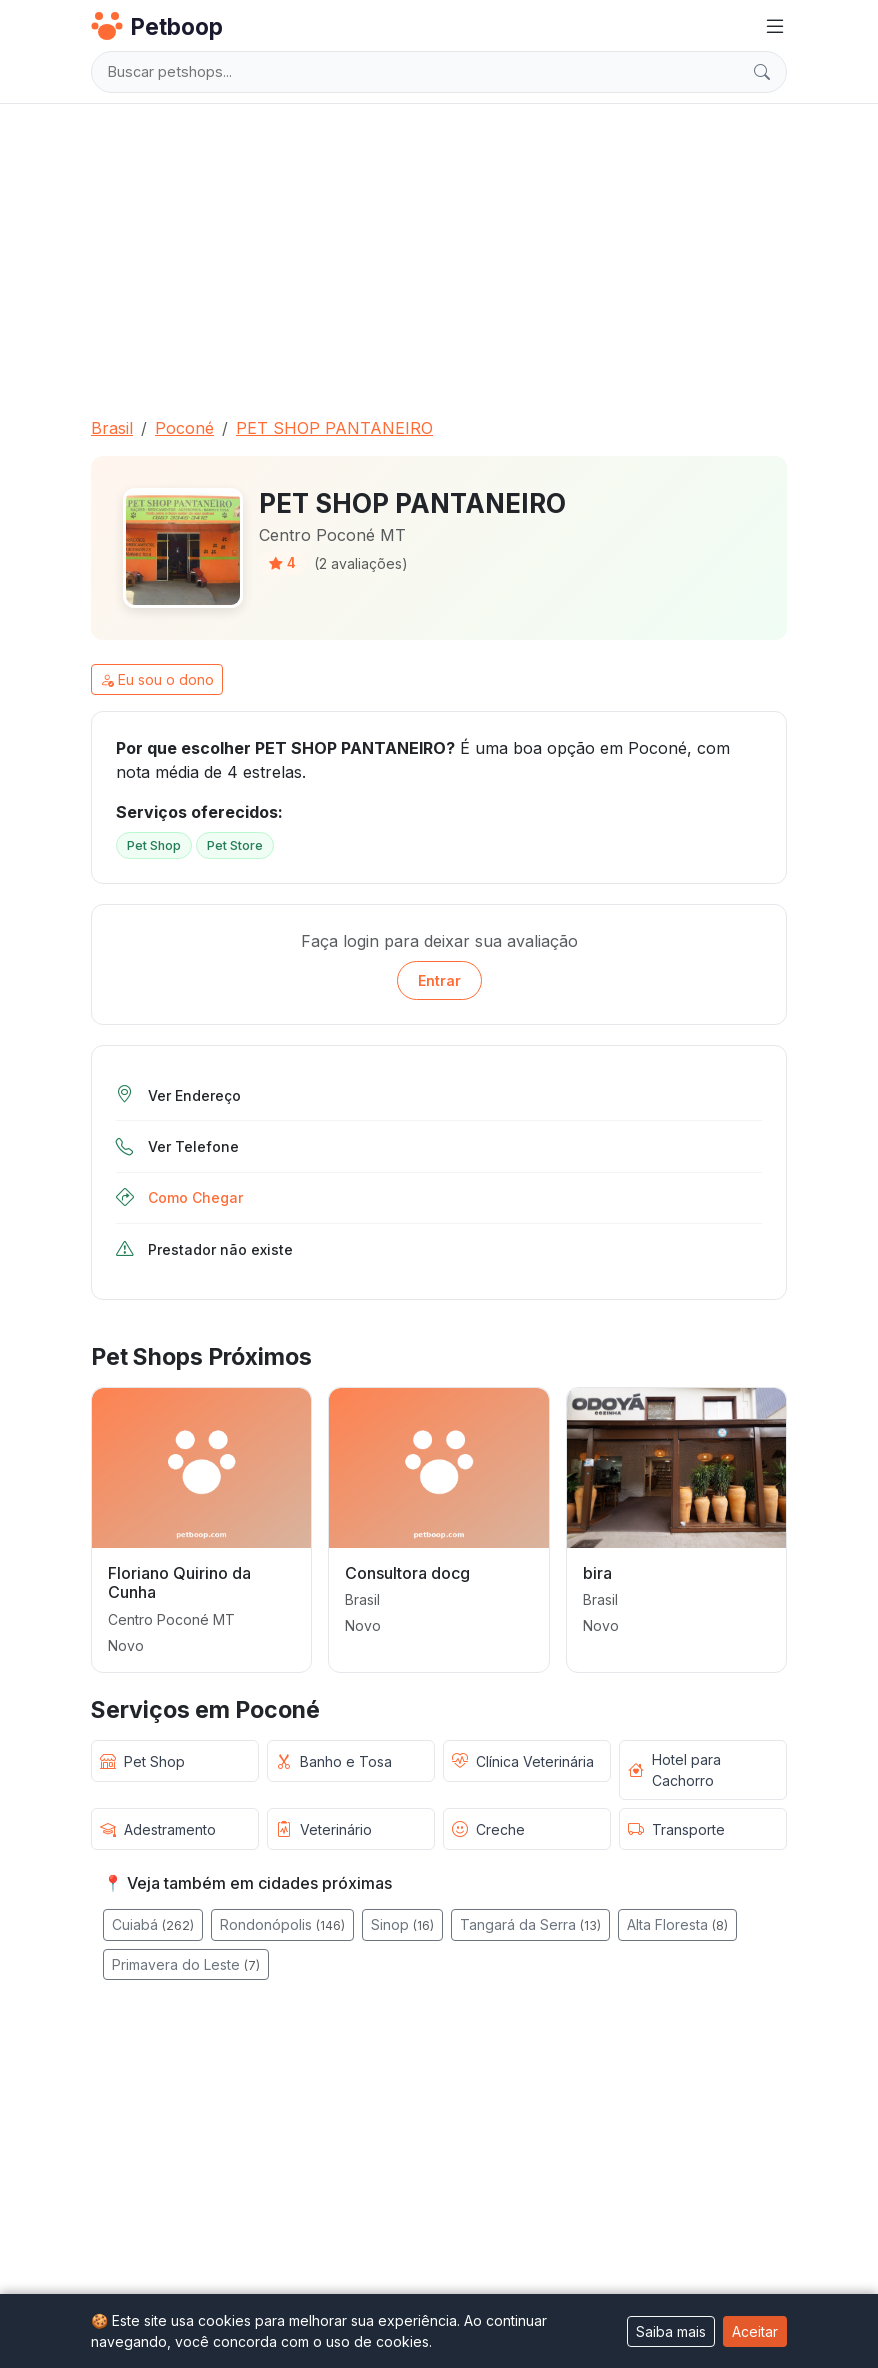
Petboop (157, 26)
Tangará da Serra (530, 1924)
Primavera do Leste (186, 1964)
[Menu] (775, 26)
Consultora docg (407, 1573)
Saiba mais (671, 2331)
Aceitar (755, 2331)
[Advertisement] (439, 252)
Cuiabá (153, 1924)
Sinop (402, 1924)
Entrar (439, 980)
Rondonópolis (282, 1924)
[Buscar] (762, 72)
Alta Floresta (677, 1924)
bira (597, 1573)
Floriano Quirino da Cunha (179, 1582)
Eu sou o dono (157, 679)
